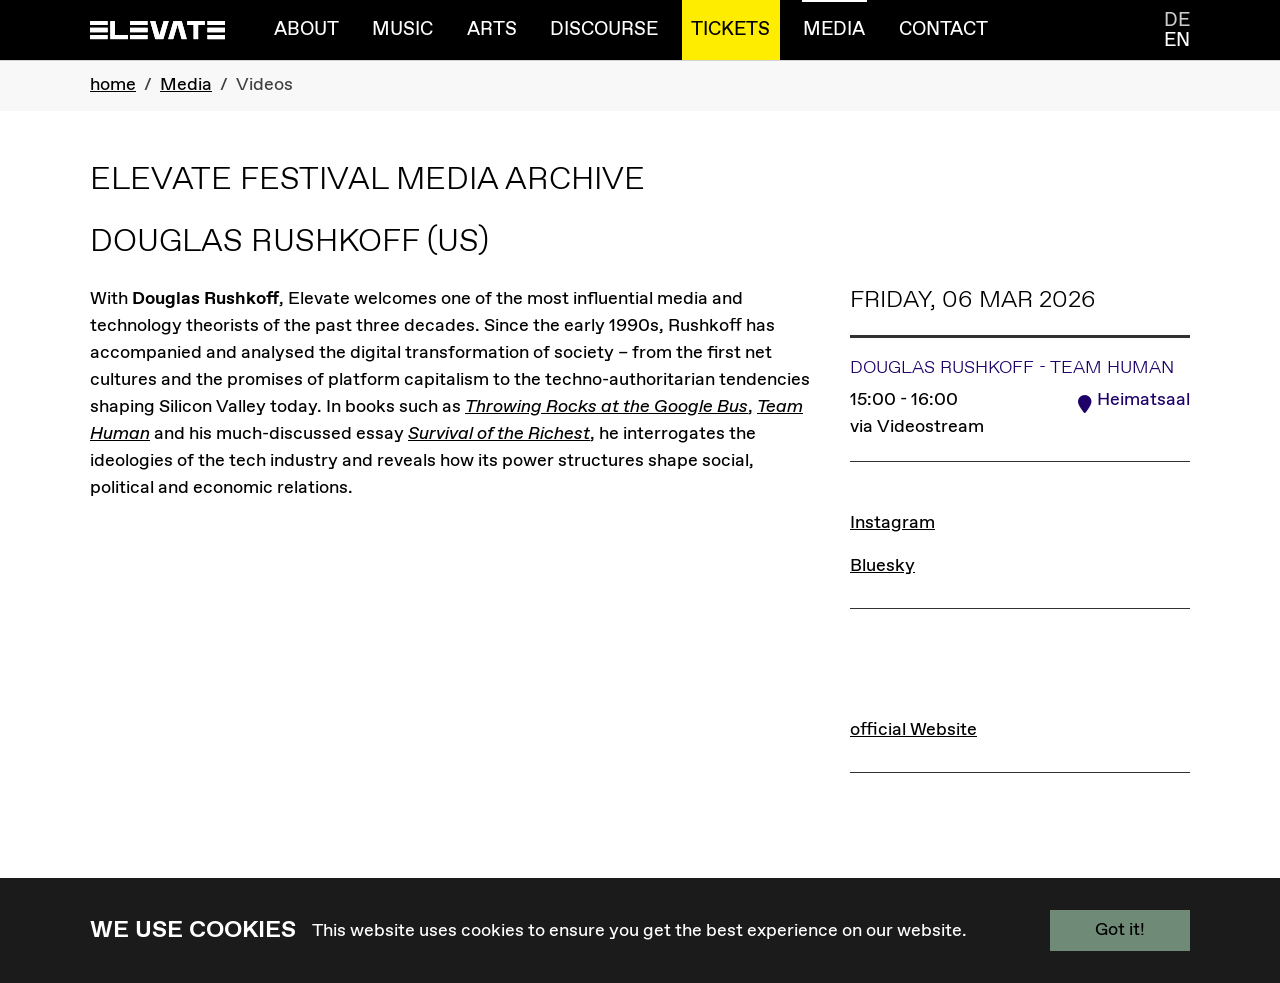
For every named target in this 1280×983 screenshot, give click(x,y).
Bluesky (882, 566)
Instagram (892, 523)
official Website (913, 729)
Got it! (1120, 930)
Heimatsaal (1143, 400)
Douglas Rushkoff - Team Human (1012, 368)
